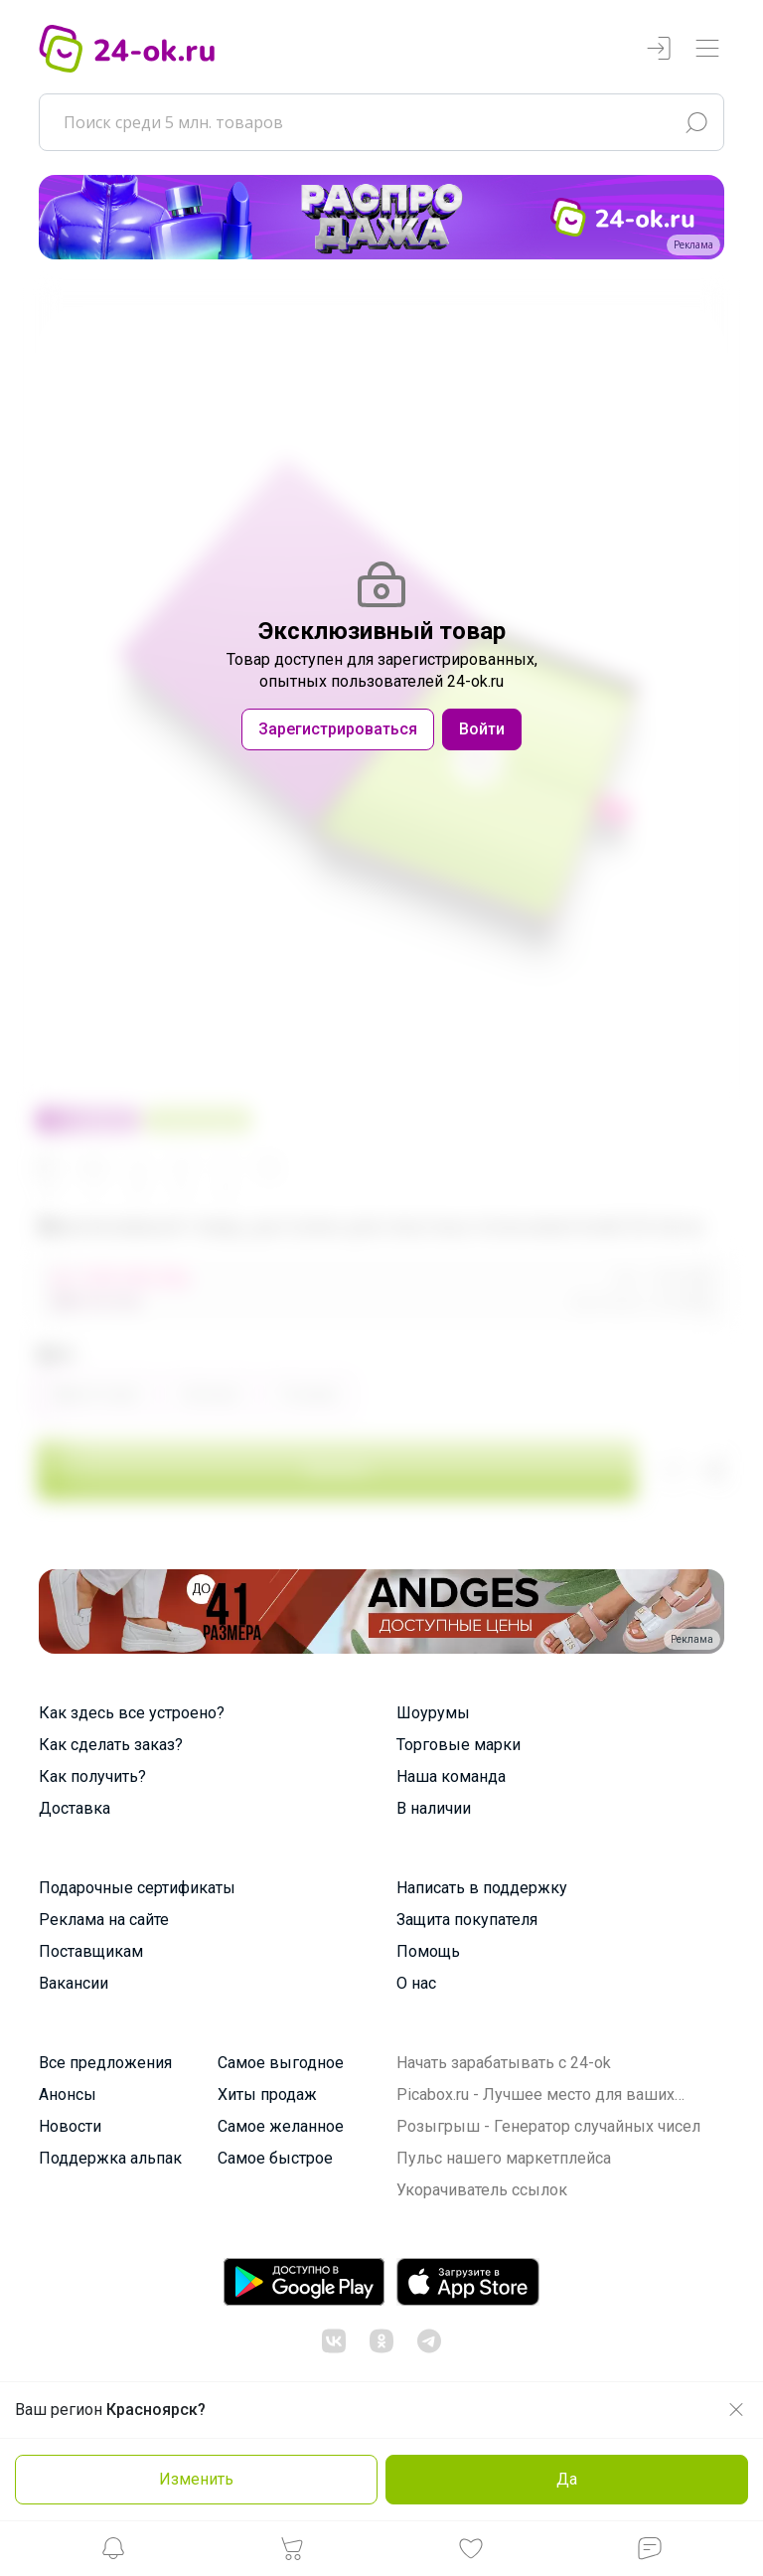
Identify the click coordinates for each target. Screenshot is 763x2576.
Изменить (196, 2479)
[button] (113, 2553)
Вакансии (73, 1983)
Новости (70, 2126)
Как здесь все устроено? (132, 1712)
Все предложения (105, 2062)
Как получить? (92, 1776)
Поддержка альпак (110, 2158)
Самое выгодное (281, 2062)
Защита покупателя (466, 1919)
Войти (482, 729)
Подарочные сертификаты (137, 1887)
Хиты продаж (267, 2094)
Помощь (428, 1951)
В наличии (433, 1808)
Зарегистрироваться (337, 729)
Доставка (74, 1808)
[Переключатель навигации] (707, 49)
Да (566, 2479)
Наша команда (451, 1776)
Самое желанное (281, 2126)
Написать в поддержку (481, 1887)
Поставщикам (91, 1951)
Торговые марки (458, 1744)
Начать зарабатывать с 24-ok (503, 2062)
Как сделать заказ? (111, 1744)
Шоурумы (433, 1712)
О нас (416, 1983)
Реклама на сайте (104, 1919)
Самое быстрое (275, 2158)
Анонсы (67, 2094)
